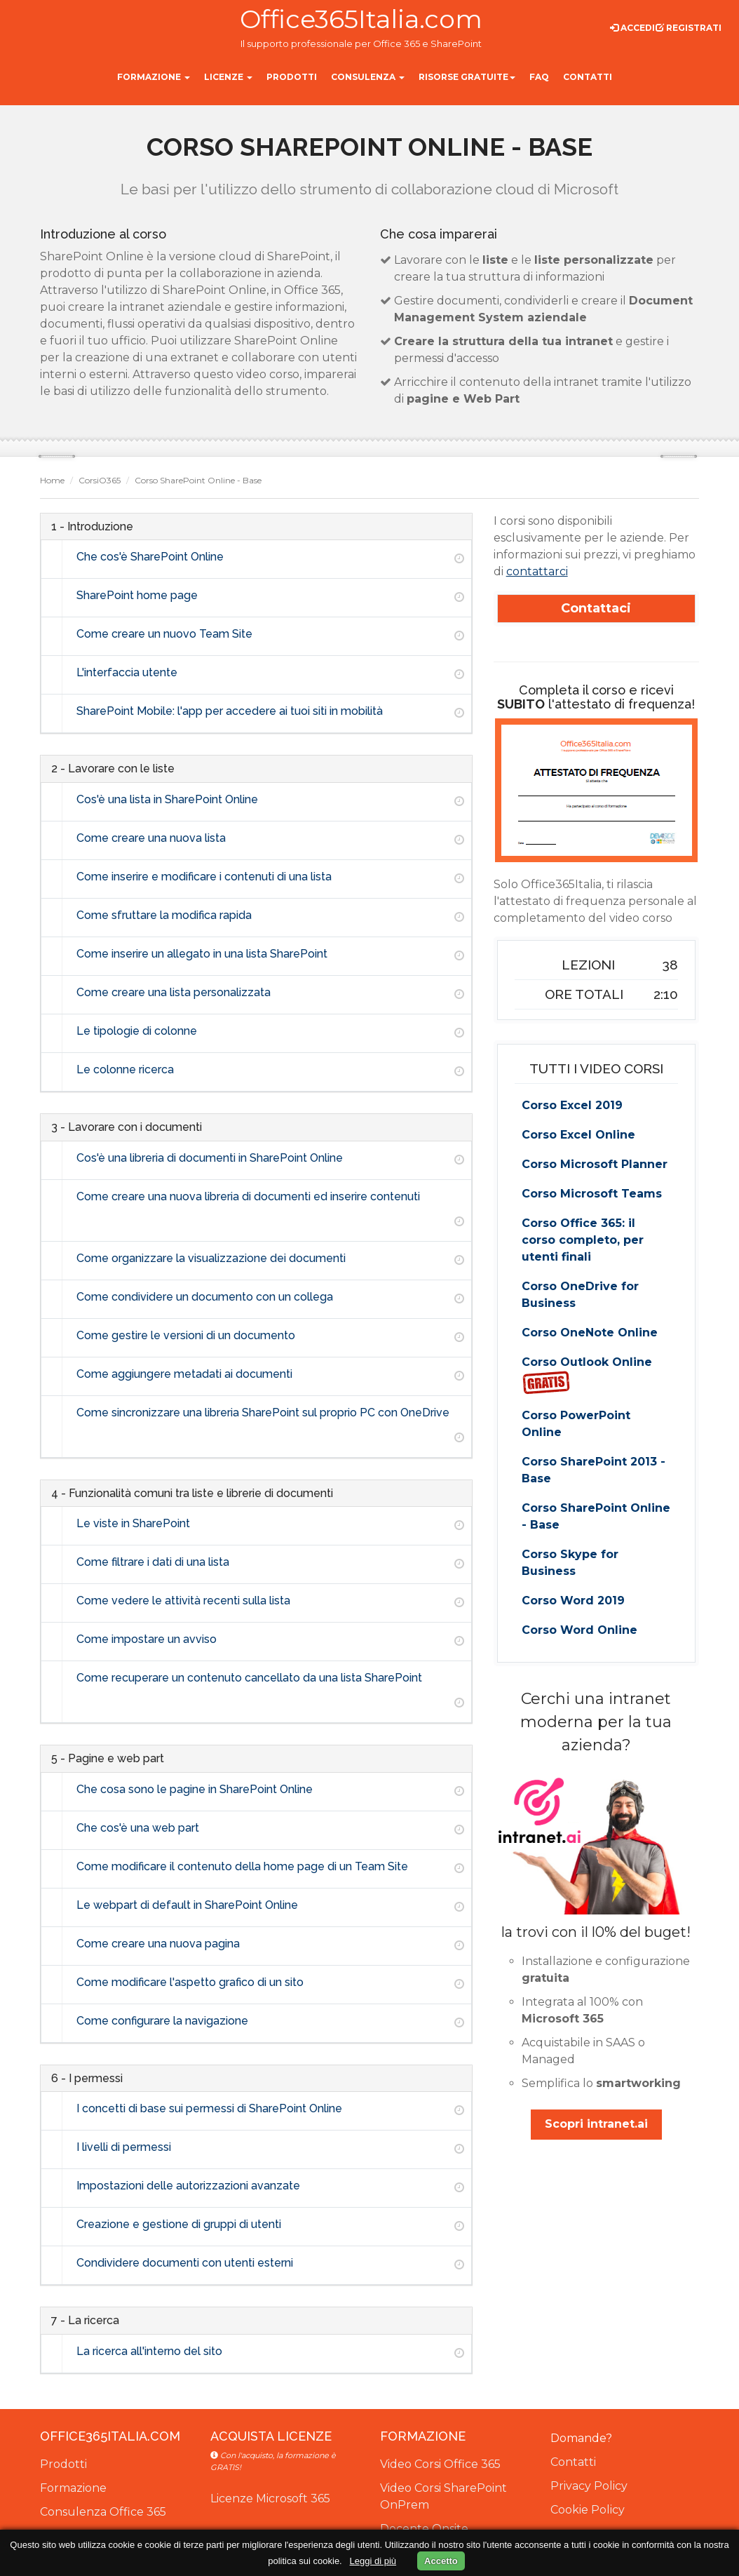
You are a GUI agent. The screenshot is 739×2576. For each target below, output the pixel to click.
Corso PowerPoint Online (576, 1424)
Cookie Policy (587, 2509)
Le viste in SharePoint (133, 1523)
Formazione (73, 2488)
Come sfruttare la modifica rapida (164, 915)
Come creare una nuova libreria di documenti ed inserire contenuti (248, 1196)
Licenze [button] (228, 77)
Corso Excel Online (578, 1134)
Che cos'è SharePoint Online (150, 556)
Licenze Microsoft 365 (270, 2498)
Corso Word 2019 (573, 1600)
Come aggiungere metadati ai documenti (184, 1374)
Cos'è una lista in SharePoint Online (167, 799)
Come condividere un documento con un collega (204, 1296)
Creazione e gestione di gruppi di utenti (178, 2224)
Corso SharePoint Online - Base (596, 1516)
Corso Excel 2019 (572, 1105)
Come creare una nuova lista (151, 838)
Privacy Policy (589, 2486)
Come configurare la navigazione (162, 2020)
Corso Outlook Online (587, 1375)
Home (52, 480)
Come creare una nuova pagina (158, 1943)
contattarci (537, 571)
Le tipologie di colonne (136, 1031)
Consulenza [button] (368, 77)
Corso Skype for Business (570, 1563)
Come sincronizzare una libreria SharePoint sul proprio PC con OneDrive (262, 1412)
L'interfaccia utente (126, 672)
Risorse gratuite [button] (467, 77)
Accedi (632, 27)
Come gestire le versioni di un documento (185, 1335)
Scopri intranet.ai (596, 2124)
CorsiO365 (100, 480)
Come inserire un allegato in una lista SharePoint (201, 953)
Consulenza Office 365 (103, 2511)
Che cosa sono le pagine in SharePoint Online (194, 1789)
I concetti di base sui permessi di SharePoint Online (209, 2108)
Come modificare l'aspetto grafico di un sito (190, 1982)
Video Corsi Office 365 (440, 2464)
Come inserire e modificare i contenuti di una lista (204, 876)
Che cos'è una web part (137, 1827)
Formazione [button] (153, 77)
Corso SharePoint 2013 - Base (593, 1470)
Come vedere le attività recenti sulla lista (183, 1600)
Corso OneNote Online (590, 1332)
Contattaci (596, 608)
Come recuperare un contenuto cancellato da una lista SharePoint (249, 1677)
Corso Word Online (579, 1630)
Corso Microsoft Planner (594, 1164)
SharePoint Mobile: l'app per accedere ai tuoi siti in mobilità (229, 711)
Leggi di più (373, 2561)
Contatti (573, 2462)
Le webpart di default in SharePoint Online (187, 1905)
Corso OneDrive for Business (580, 1295)
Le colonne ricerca (125, 1069)
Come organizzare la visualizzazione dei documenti (211, 1258)
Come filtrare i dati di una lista (152, 1562)
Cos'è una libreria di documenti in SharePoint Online (209, 1158)
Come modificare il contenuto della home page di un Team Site (242, 1866)
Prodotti (63, 2464)
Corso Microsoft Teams (592, 1193)
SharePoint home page (137, 595)
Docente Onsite (424, 2528)
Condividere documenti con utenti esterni (184, 2262)
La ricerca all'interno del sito (149, 2351)
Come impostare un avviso (146, 1639)
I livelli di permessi (123, 2147)
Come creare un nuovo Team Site (164, 633)
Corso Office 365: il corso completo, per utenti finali (583, 1239)
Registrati (688, 27)
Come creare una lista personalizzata (173, 992)
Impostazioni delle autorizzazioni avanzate (188, 2185)
